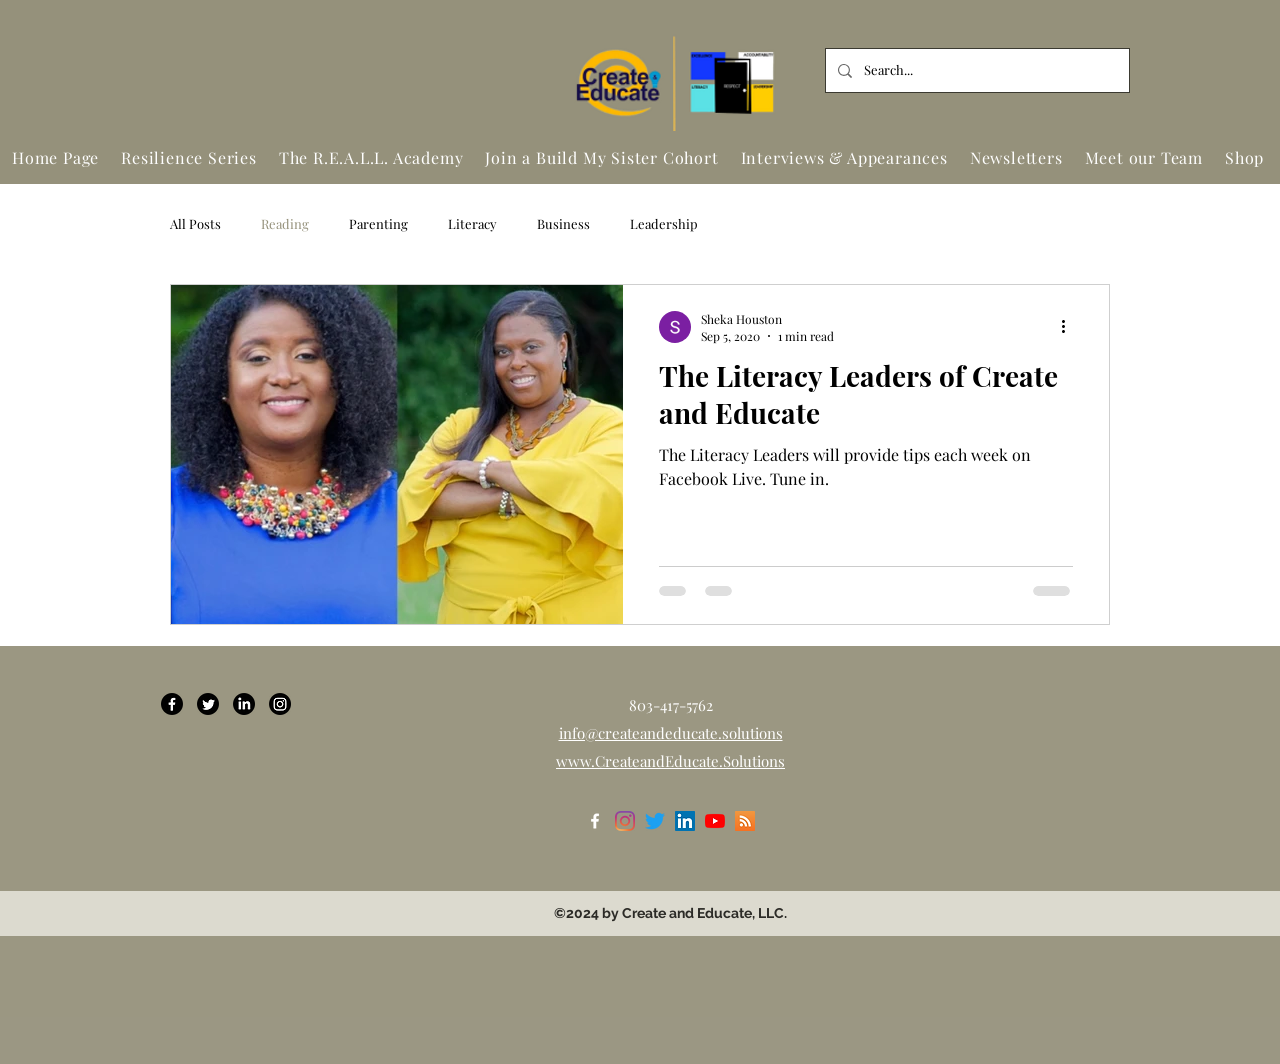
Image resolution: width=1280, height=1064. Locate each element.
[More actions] (1070, 327)
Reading (285, 223)
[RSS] (745, 821)
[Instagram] (280, 704)
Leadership (664, 223)
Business (563, 223)
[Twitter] (208, 704)
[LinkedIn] (244, 704)
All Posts (195, 223)
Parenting (378, 223)
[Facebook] (172, 704)
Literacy (472, 223)
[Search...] (975, 70)
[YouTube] (715, 821)
